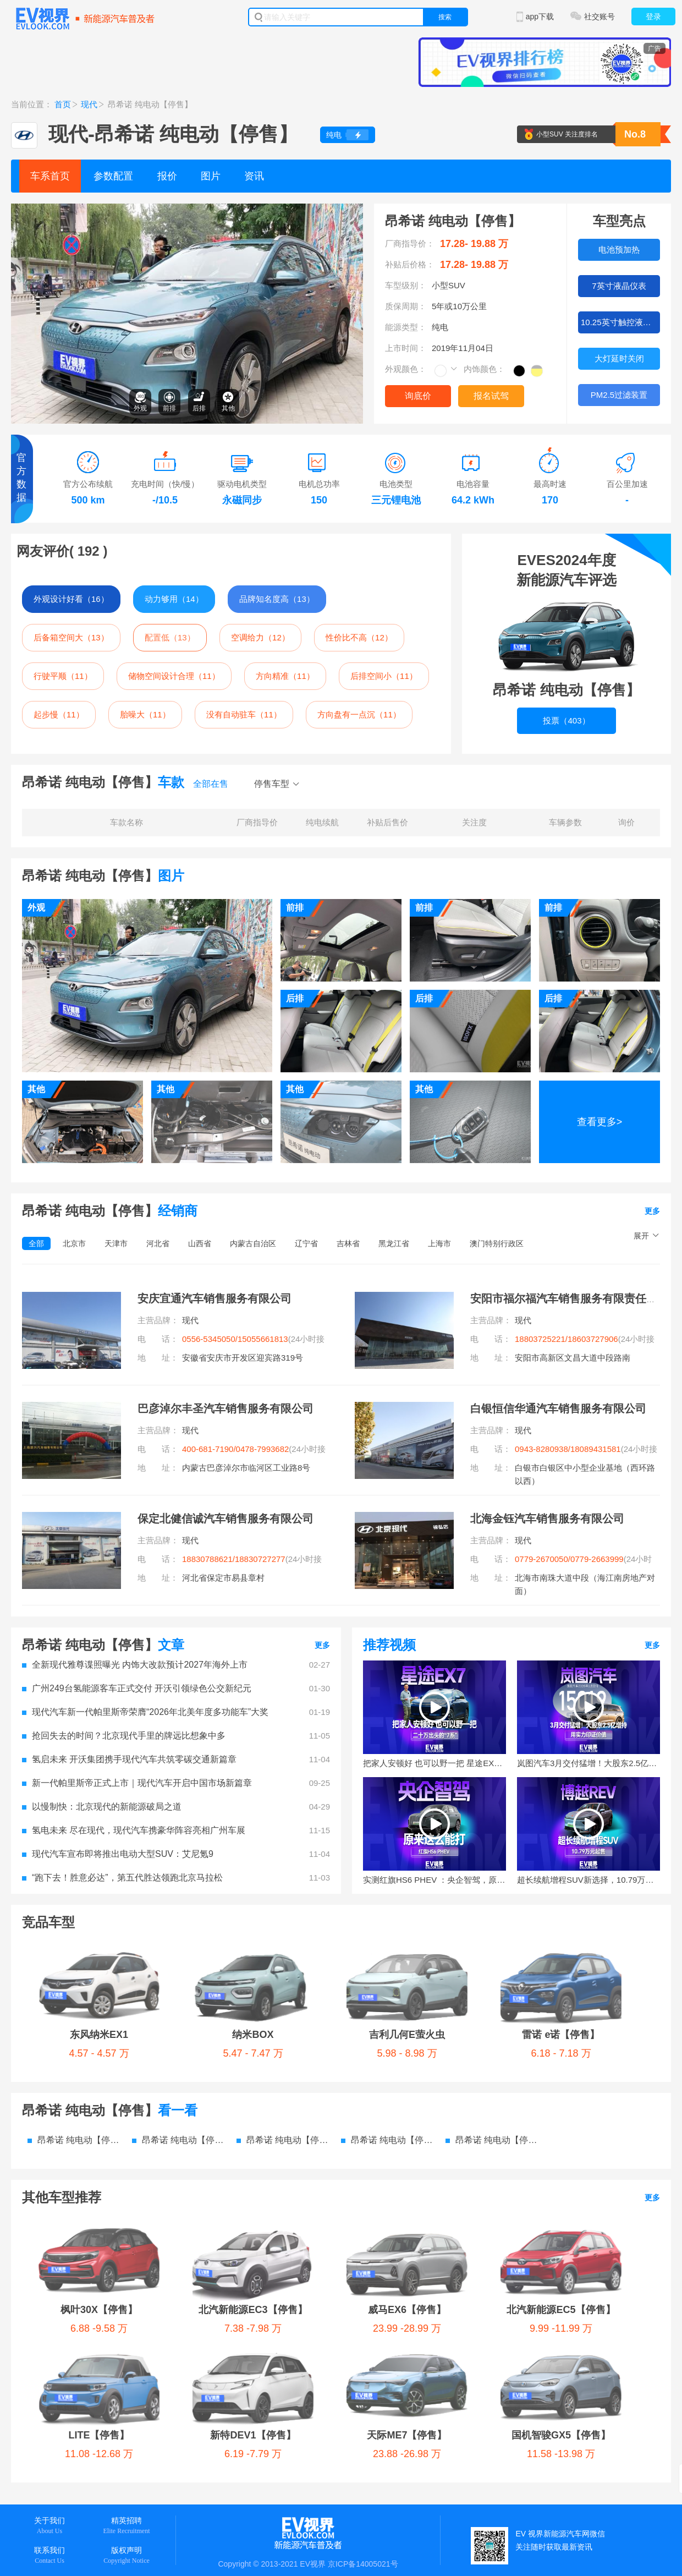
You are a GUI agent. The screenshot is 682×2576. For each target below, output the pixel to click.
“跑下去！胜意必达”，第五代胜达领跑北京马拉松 (122, 1877)
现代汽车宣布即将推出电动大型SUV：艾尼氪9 (117, 1854)
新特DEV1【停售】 (81, 2187)
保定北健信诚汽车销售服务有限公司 (226, 1518)
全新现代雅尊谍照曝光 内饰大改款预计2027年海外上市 (135, 1664)
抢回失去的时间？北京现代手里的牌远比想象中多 (124, 1735)
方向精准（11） (285, 676)
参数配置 (113, 176)
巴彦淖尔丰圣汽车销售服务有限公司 (226, 1408)
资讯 (254, 176)
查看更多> (600, 1121)
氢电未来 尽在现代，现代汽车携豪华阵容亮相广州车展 (133, 1830)
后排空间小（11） (383, 676)
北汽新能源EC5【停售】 (455, 2144)
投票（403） (566, 720)
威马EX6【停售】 (329, 2144)
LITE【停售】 (576, 2144)
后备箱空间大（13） (71, 637)
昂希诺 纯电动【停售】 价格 (179, 2057)
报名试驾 (491, 396)
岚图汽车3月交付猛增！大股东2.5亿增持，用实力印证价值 (588, 1763)
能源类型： (405, 327)
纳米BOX (161, 1952)
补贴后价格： (410, 264)
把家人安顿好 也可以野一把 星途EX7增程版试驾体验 (434, 1763)
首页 (62, 104)
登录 (653, 16)
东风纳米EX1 (69, 1952)
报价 (167, 176)
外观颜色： (405, 369)
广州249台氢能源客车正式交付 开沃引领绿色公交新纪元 (136, 1688)
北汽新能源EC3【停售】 (202, 2144)
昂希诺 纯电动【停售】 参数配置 (74, 2057)
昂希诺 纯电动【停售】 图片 (283, 2057)
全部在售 (210, 783)
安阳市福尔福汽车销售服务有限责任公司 (569, 1298)
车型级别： (405, 285)
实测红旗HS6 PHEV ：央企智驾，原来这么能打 (434, 1879)
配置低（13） (170, 637)
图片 (211, 176)
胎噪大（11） (145, 714)
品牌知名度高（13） (277, 599)
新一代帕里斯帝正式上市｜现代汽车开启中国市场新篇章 (137, 1783)
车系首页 (50, 176)
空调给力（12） (260, 637)
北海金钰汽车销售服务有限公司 (547, 1518)
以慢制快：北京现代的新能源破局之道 (102, 1806)
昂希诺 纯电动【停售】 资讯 (388, 2057)
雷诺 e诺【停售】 (372, 1952)
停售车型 (271, 783)
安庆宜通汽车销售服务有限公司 (215, 1298)
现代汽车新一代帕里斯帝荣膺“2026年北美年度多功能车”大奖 (145, 1712)
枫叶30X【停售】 (77, 2144)
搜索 (445, 17)
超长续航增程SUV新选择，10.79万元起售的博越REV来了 (588, 1879)
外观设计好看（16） (71, 599)
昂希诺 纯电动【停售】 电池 (492, 2057)
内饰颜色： (484, 369)
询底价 (418, 396)
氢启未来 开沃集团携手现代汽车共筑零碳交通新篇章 (129, 1759)
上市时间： (405, 348)
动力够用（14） (174, 599)
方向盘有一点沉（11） (359, 714)
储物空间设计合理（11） (174, 676)
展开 (641, 1235)
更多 (652, 1211)
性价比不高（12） (359, 637)
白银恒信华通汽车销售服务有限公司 (558, 1408)
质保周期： (405, 306)
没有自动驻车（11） (244, 714)
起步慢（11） (59, 714)
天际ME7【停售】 (197, 2187)
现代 (89, 104)
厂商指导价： (410, 243)
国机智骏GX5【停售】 (319, 2187)
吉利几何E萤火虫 (262, 1952)
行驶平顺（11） (63, 676)
